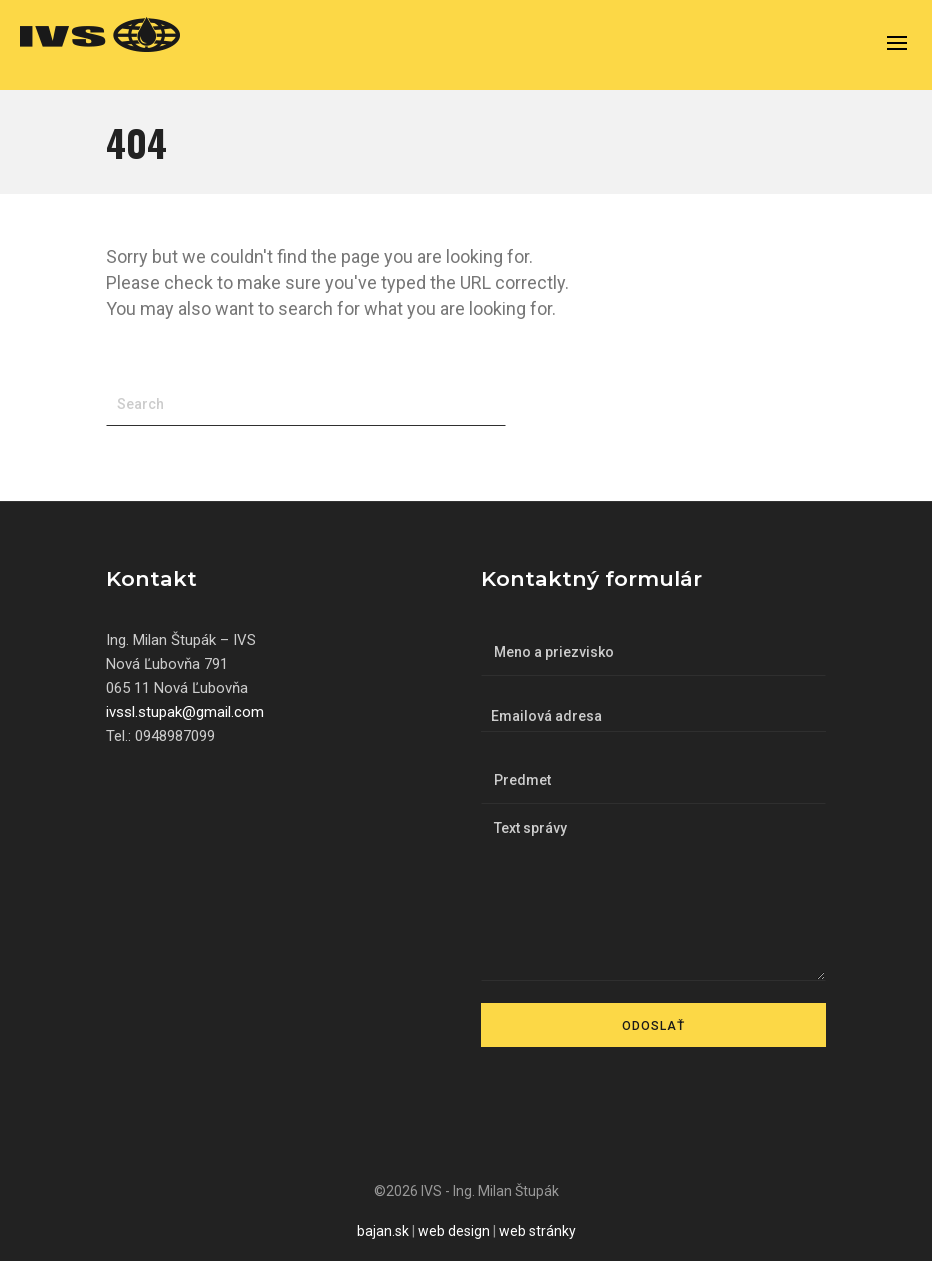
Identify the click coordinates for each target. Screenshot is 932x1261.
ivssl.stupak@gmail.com (185, 712)
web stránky (537, 1231)
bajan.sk (383, 1231)
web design (454, 1231)
